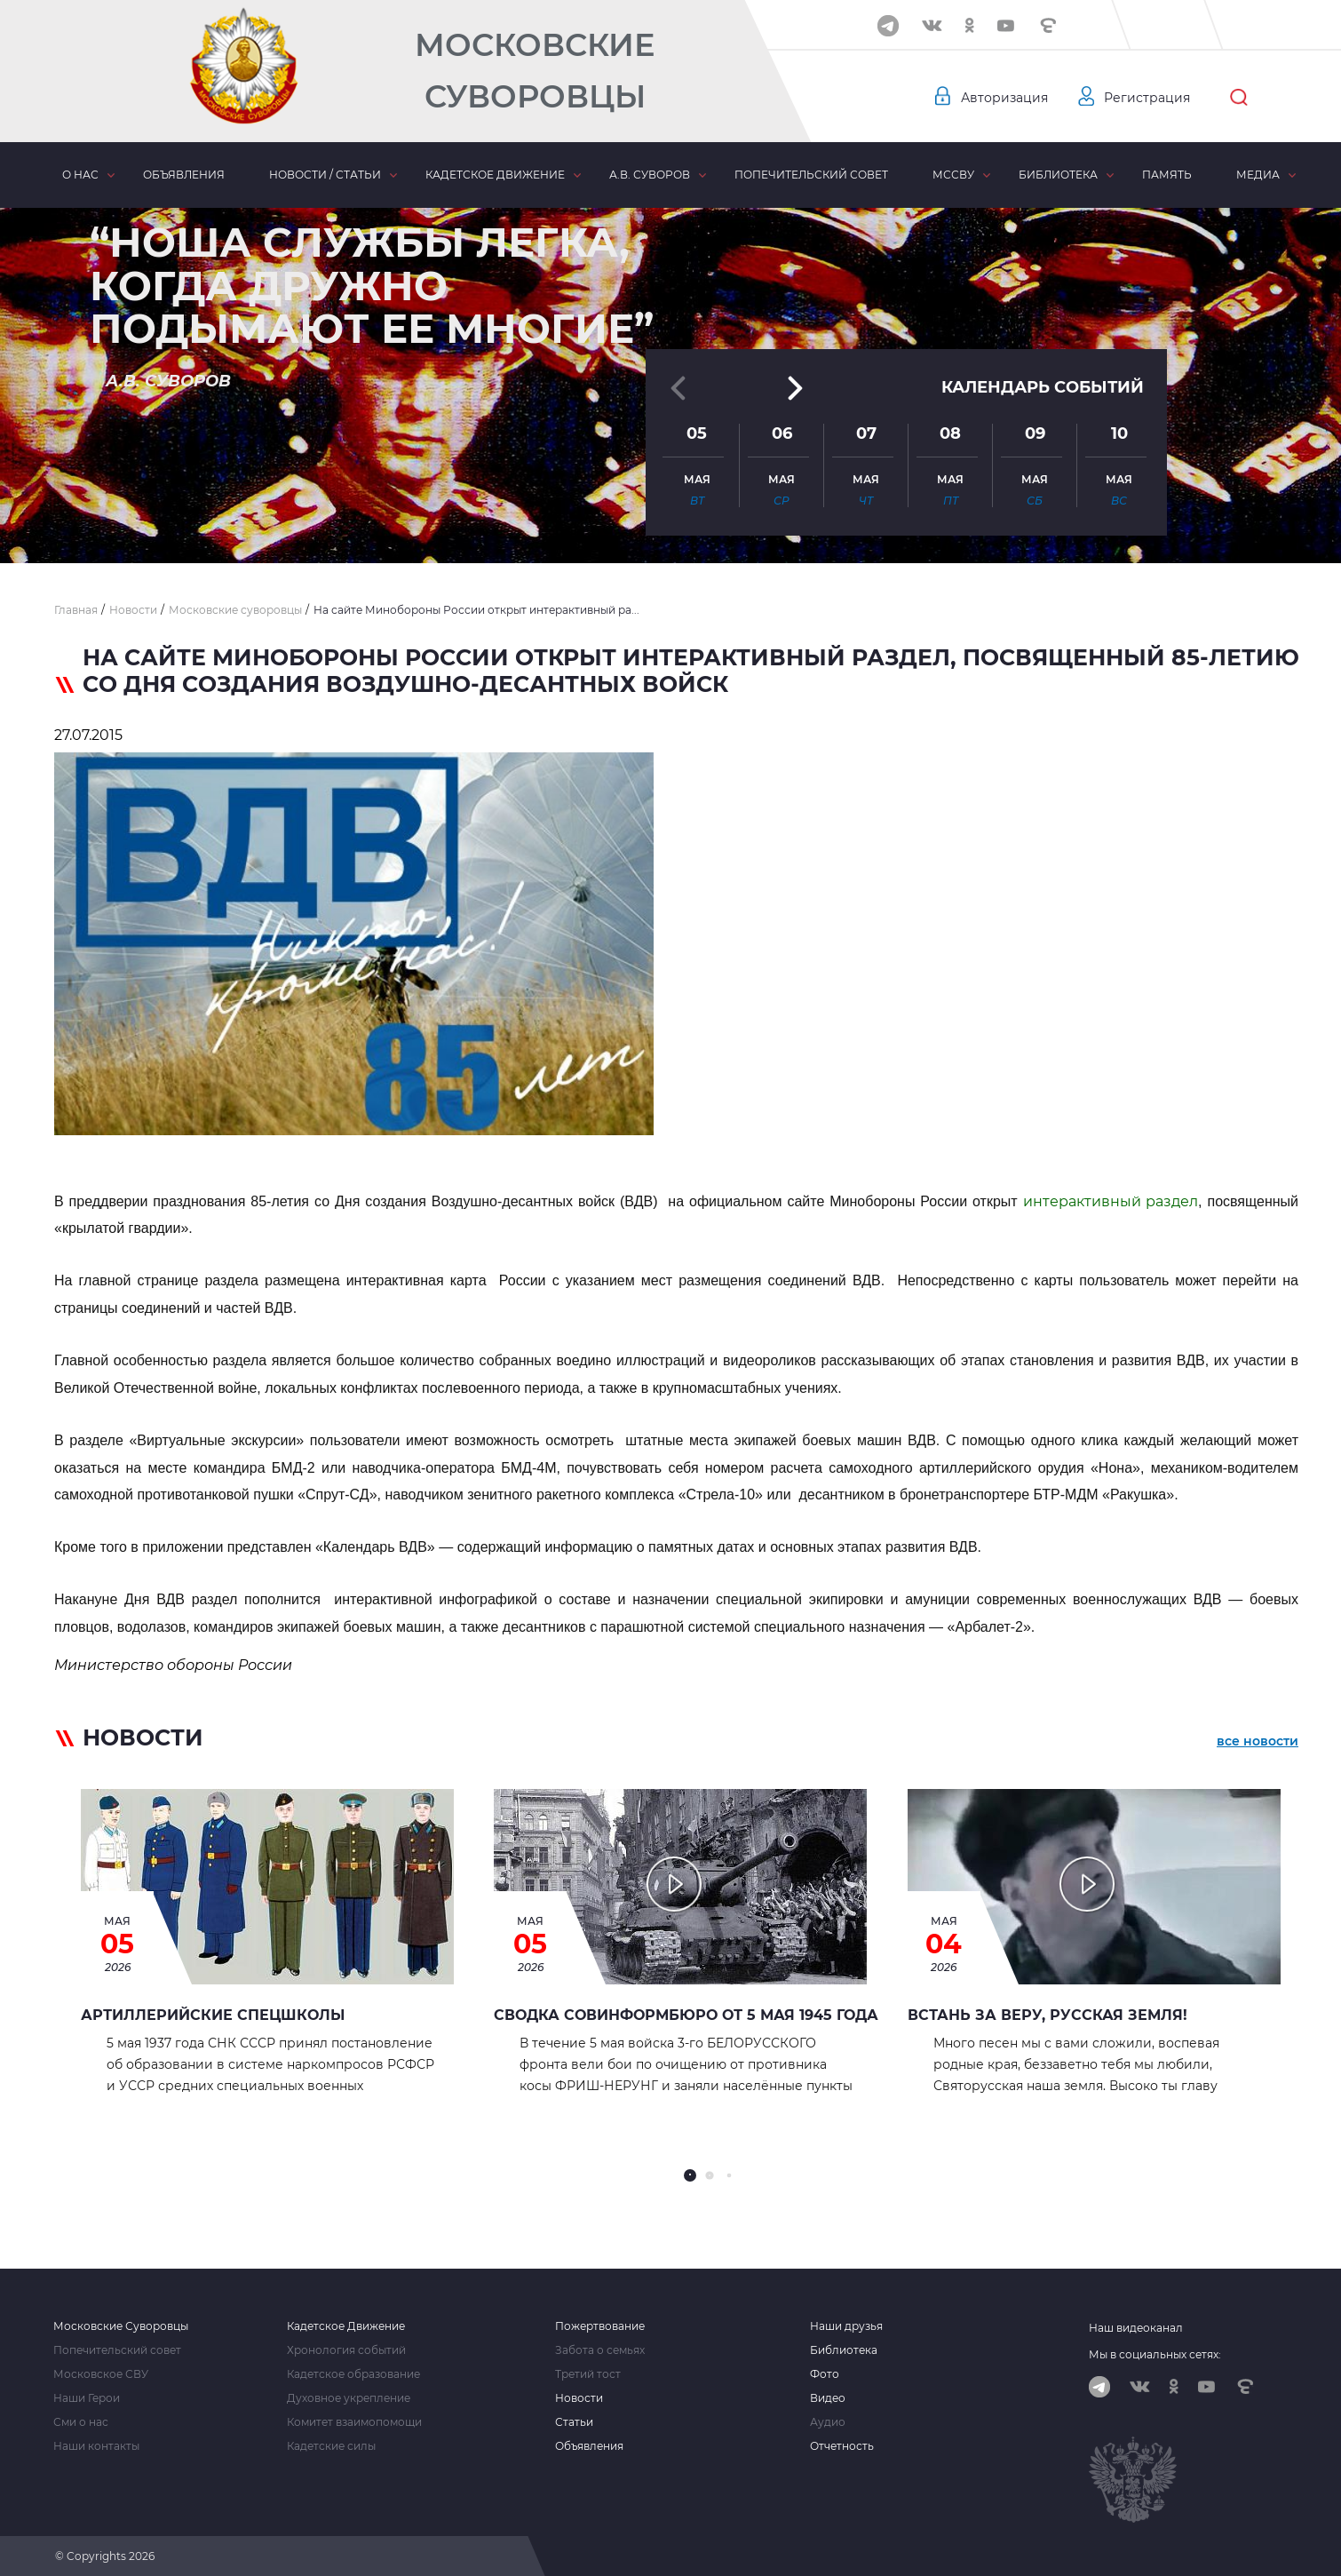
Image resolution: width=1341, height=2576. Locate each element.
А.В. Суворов (649, 174)
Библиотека (1058, 174)
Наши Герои (86, 2398)
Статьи (574, 2422)
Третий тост (588, 2374)
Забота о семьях (600, 2350)
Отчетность (842, 2446)
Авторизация (1003, 98)
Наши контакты (96, 2446)
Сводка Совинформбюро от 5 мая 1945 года (686, 2015)
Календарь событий (1042, 366)
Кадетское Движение (346, 2326)
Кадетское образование (353, 2374)
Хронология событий (346, 2350)
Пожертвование (600, 2326)
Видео (827, 2398)
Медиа (1258, 174)
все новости (1257, 1741)
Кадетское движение (495, 174)
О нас (80, 174)
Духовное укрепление (348, 2398)
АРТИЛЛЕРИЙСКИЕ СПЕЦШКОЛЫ (213, 2015)
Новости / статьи (325, 174)
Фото (824, 2374)
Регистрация (1146, 98)
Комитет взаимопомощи (354, 2422)
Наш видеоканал (1136, 2327)
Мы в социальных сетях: (1155, 2354)
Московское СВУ (100, 2374)
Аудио (827, 2422)
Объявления (184, 174)
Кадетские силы (331, 2446)
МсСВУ (953, 174)
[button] (670, 519)
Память (1167, 174)
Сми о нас (80, 2422)
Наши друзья (846, 2326)
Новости (579, 2398)
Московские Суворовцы (535, 70)
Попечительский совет (811, 174)
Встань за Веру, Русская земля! (1047, 2015)
